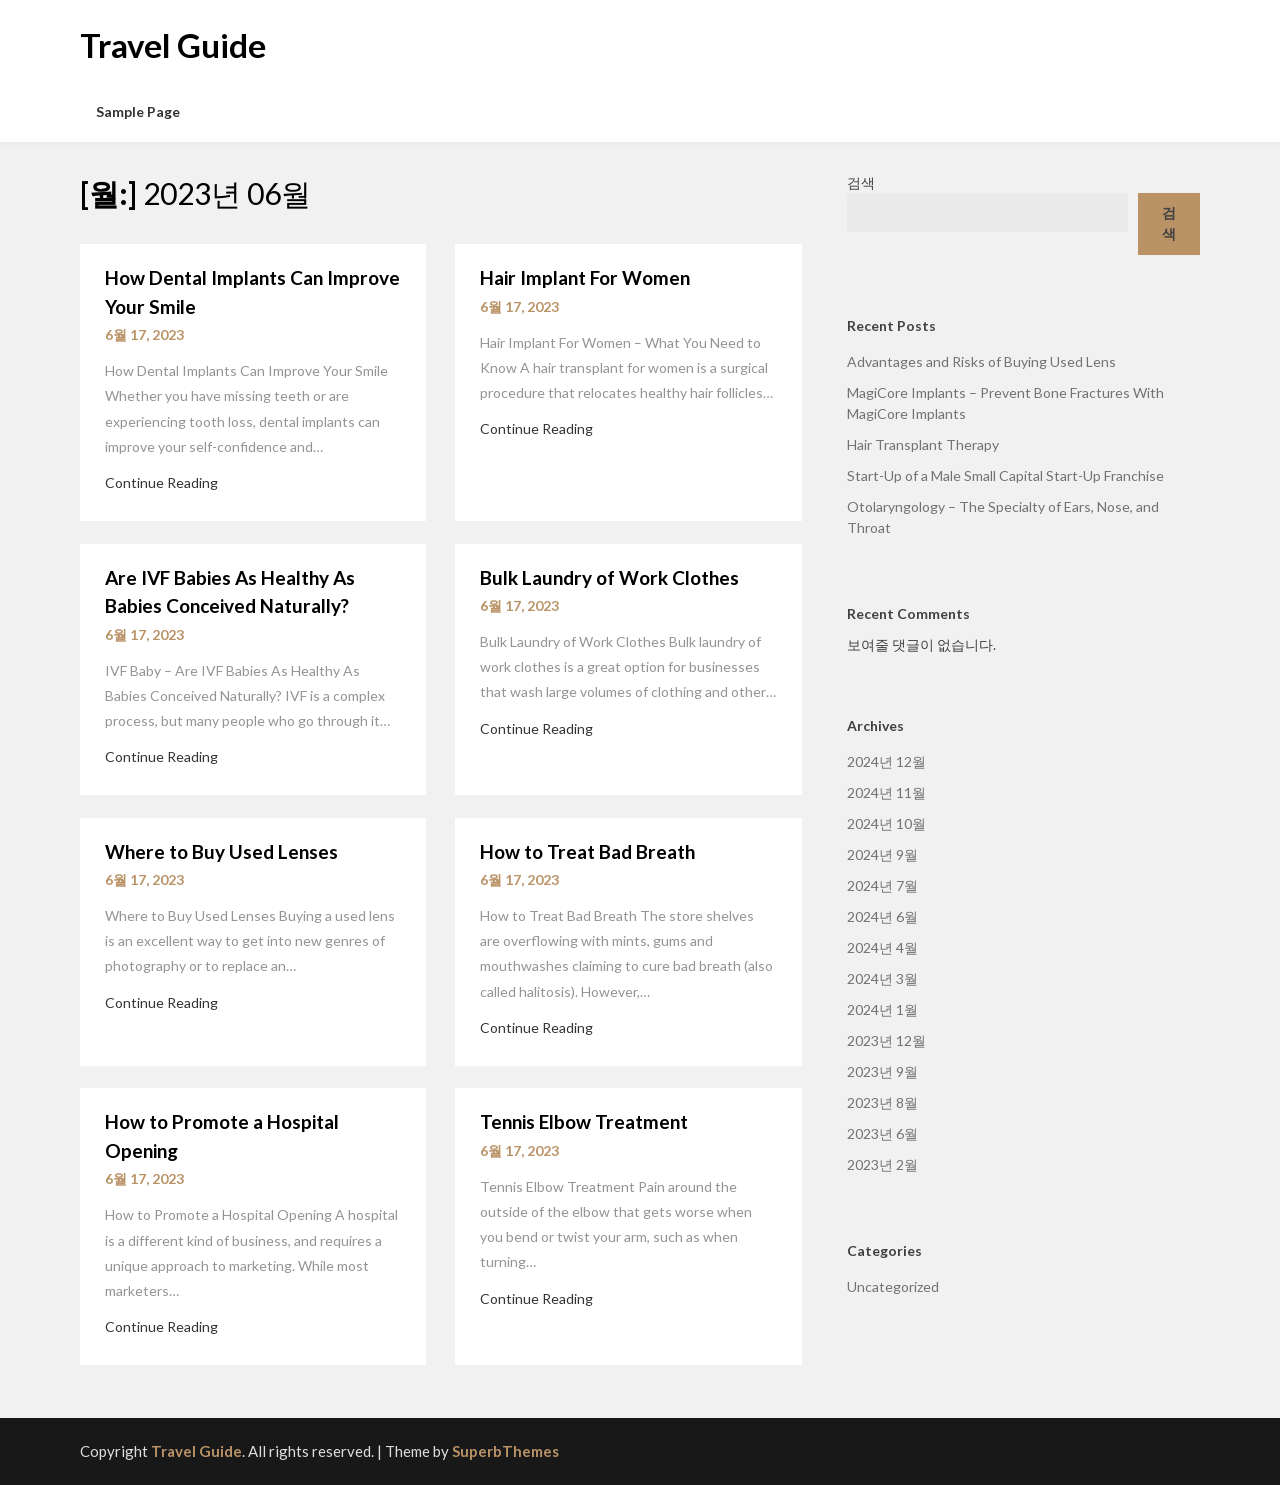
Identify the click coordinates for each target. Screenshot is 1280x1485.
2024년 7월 (882, 885)
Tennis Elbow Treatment (584, 1121)
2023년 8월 (882, 1102)
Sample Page (138, 111)
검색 (861, 182)
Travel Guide (173, 45)
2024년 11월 (886, 792)
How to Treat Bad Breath (587, 851)
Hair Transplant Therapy (923, 444)
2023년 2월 (882, 1164)
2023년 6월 (882, 1133)
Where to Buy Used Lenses (221, 851)
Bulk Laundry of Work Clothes (609, 577)
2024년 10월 (886, 823)
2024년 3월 (882, 978)
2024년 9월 (882, 854)
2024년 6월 (882, 916)
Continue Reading (161, 482)
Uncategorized (893, 1286)
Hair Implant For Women (585, 277)
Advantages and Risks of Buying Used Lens (981, 361)
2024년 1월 (882, 1009)
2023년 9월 (882, 1071)
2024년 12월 (886, 761)
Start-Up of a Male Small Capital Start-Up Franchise (1005, 475)
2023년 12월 (886, 1040)
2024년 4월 (882, 947)
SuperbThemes (505, 1451)
